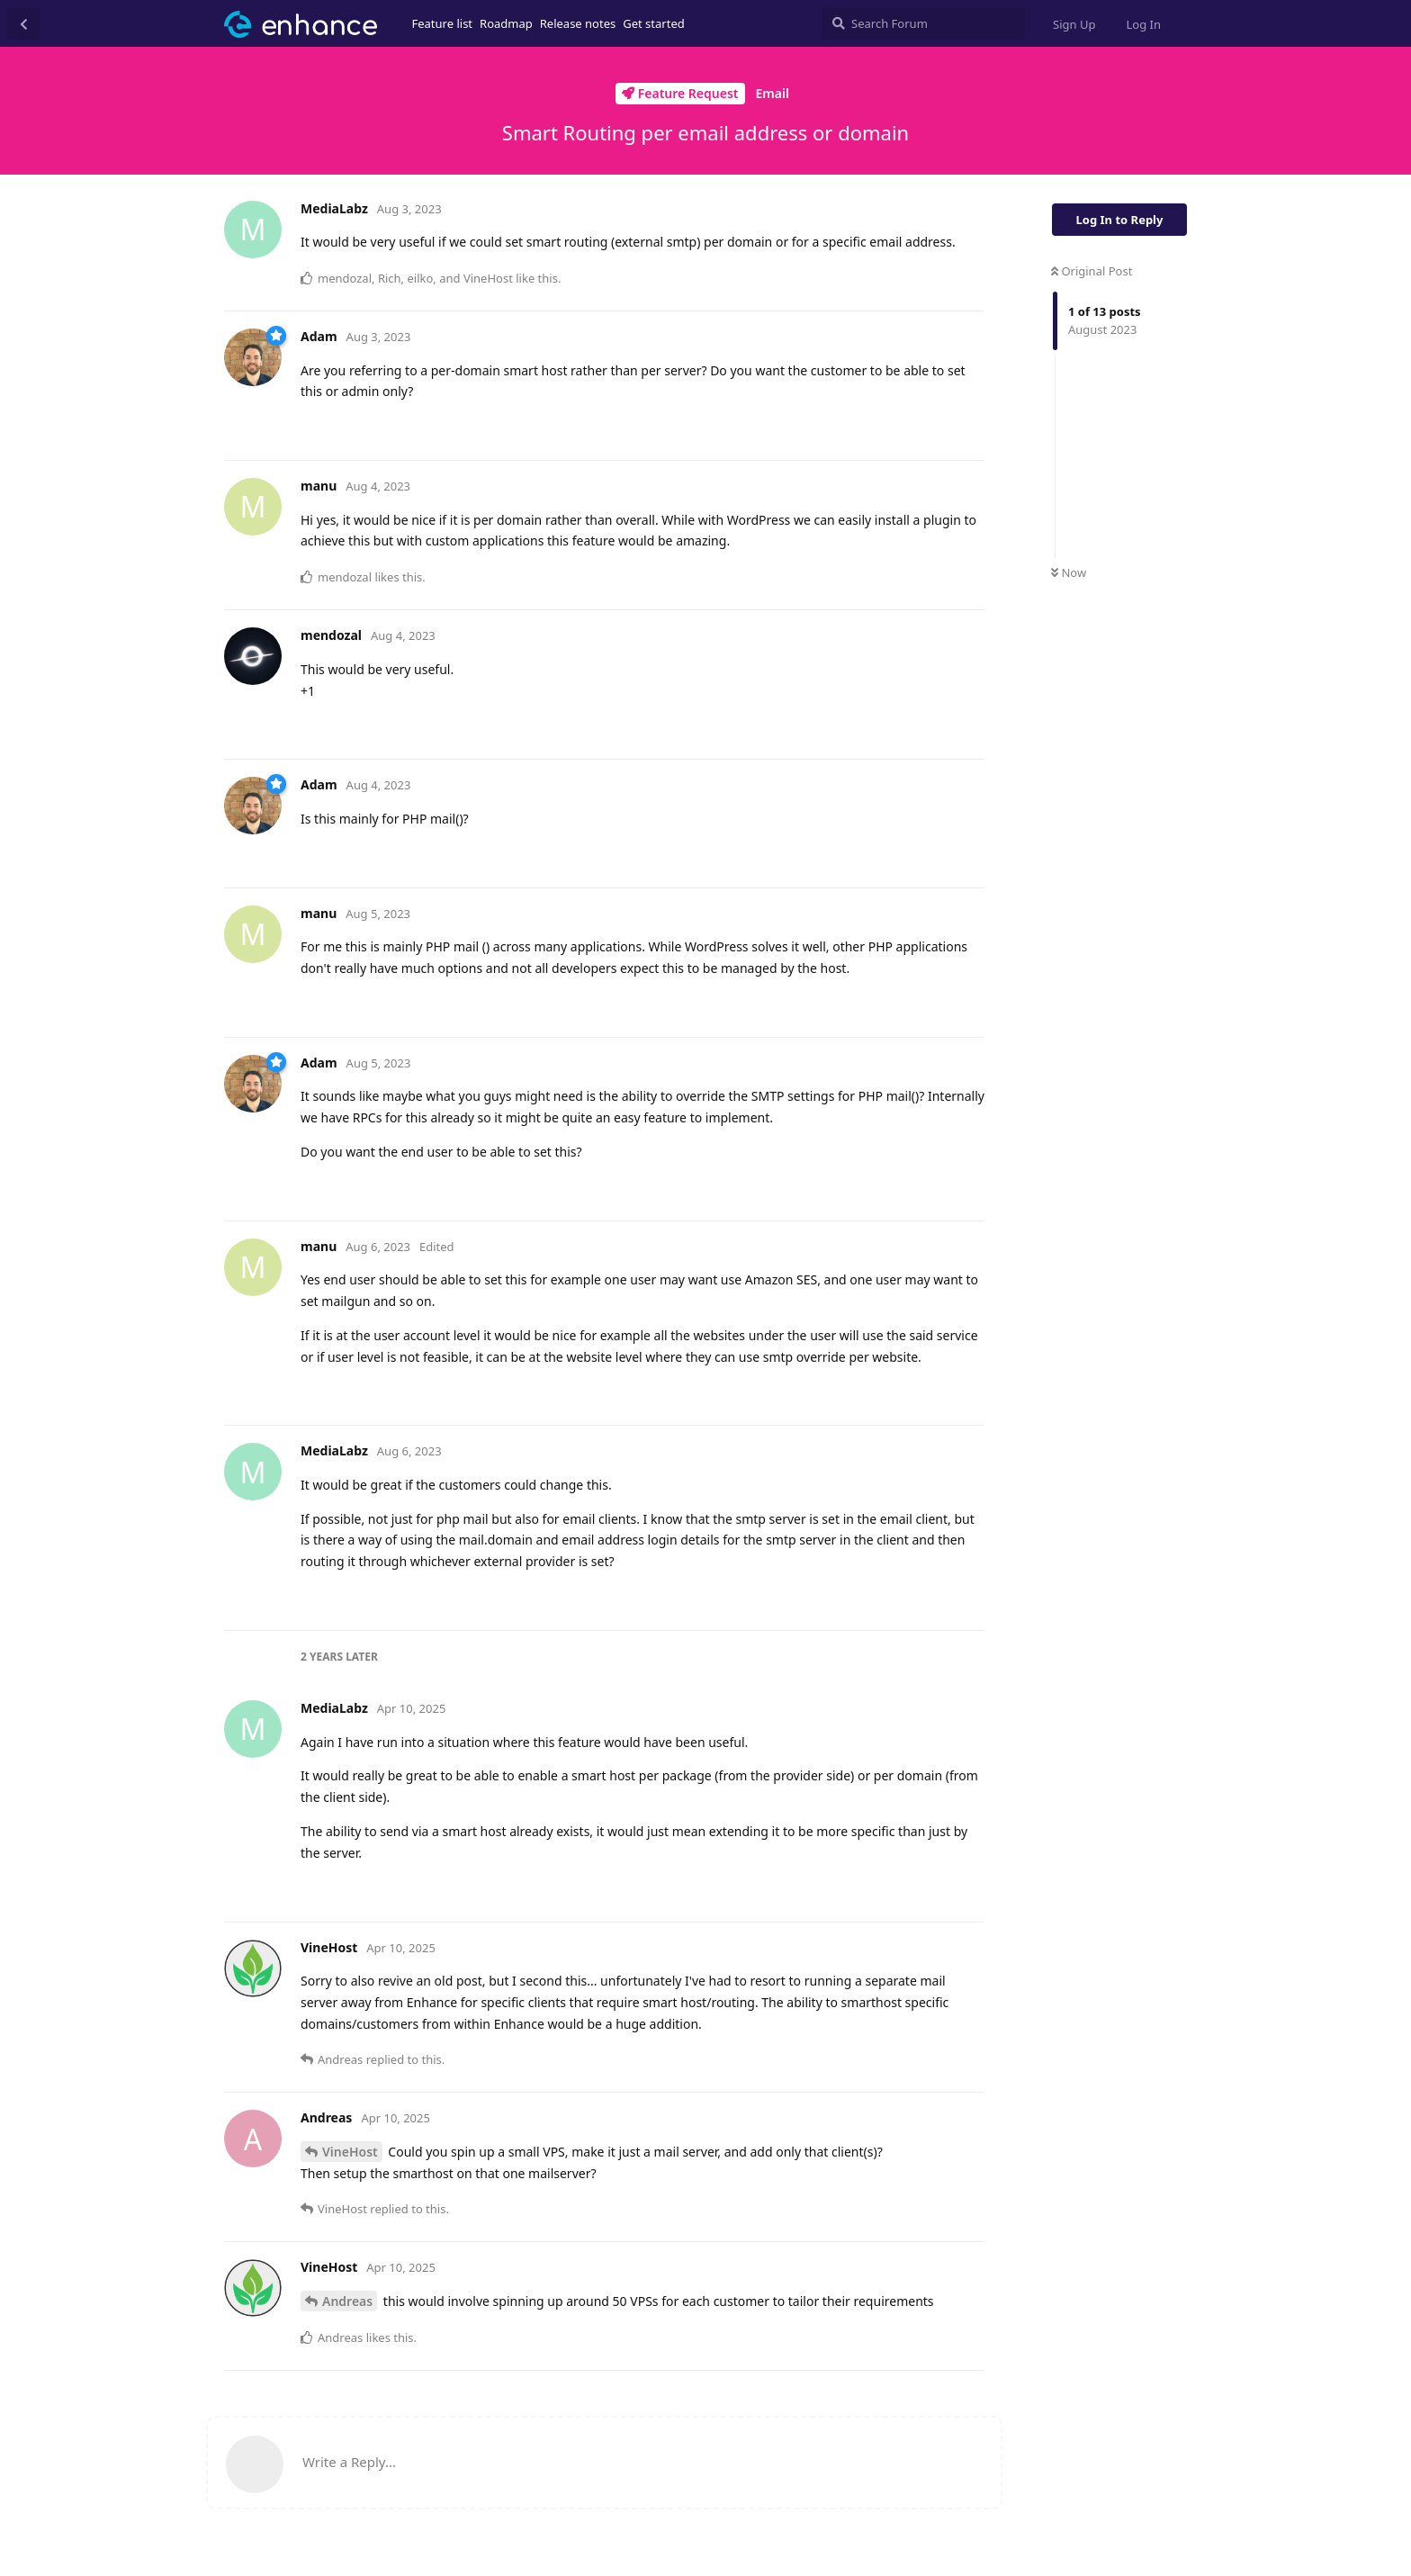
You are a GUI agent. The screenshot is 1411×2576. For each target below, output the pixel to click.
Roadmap (506, 23)
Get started (653, 23)
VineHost (350, 2151)
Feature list (442, 23)
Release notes (578, 23)
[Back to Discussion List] (23, 23)
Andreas (347, 2301)
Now (1068, 572)
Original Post (1091, 271)
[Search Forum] (923, 23)
